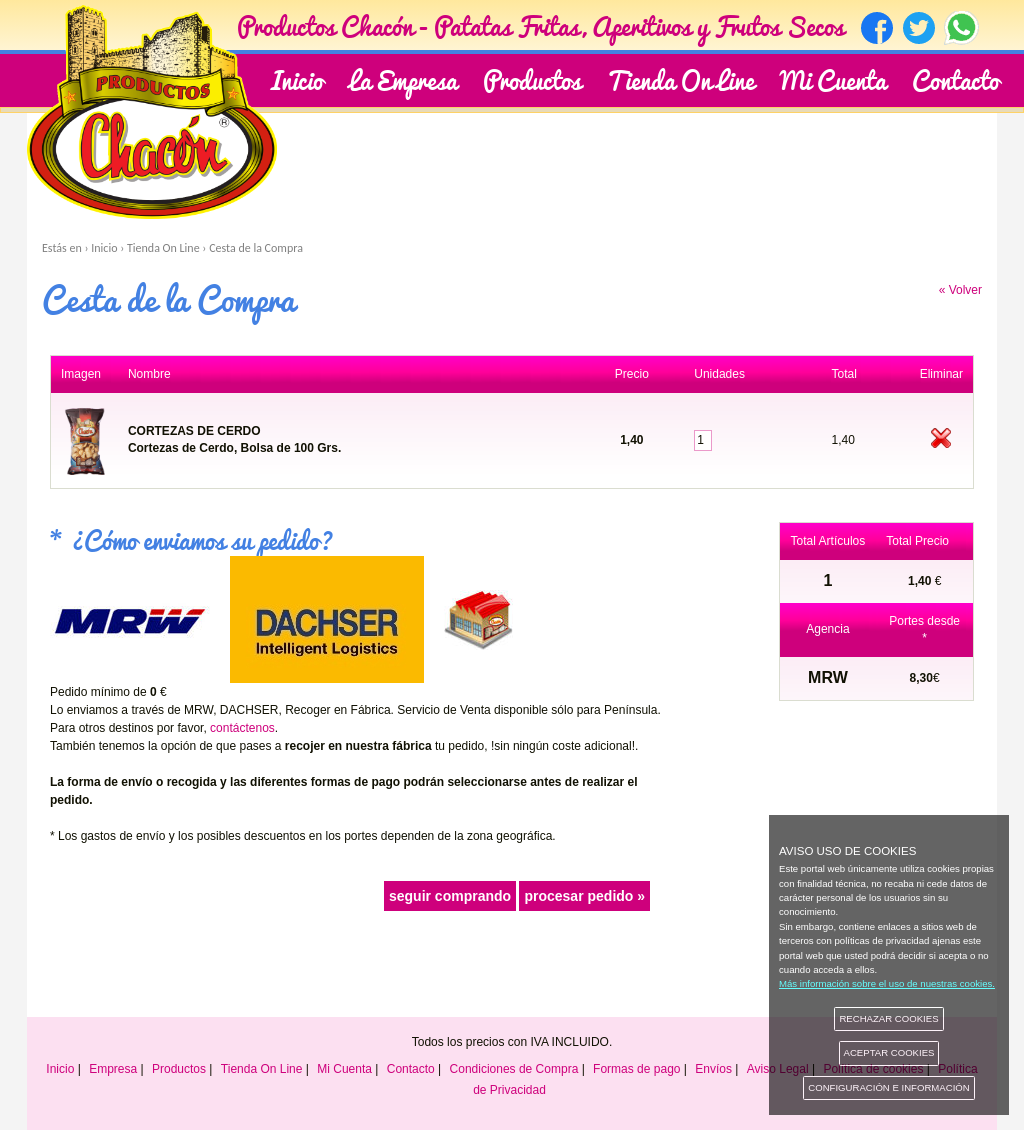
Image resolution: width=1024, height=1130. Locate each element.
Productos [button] (532, 78)
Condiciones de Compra (514, 1069)
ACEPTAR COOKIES (889, 1052)
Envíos (713, 1069)
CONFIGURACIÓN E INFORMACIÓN (889, 1087)
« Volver (960, 290)
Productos (179, 1069)
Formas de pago (636, 1069)
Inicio (297, 78)
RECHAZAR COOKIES (888, 1018)
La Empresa (403, 78)
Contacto (955, 78)
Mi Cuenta (833, 78)
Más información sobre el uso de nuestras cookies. (887, 983)
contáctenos (242, 728)
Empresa (113, 1069)
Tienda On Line (680, 78)
